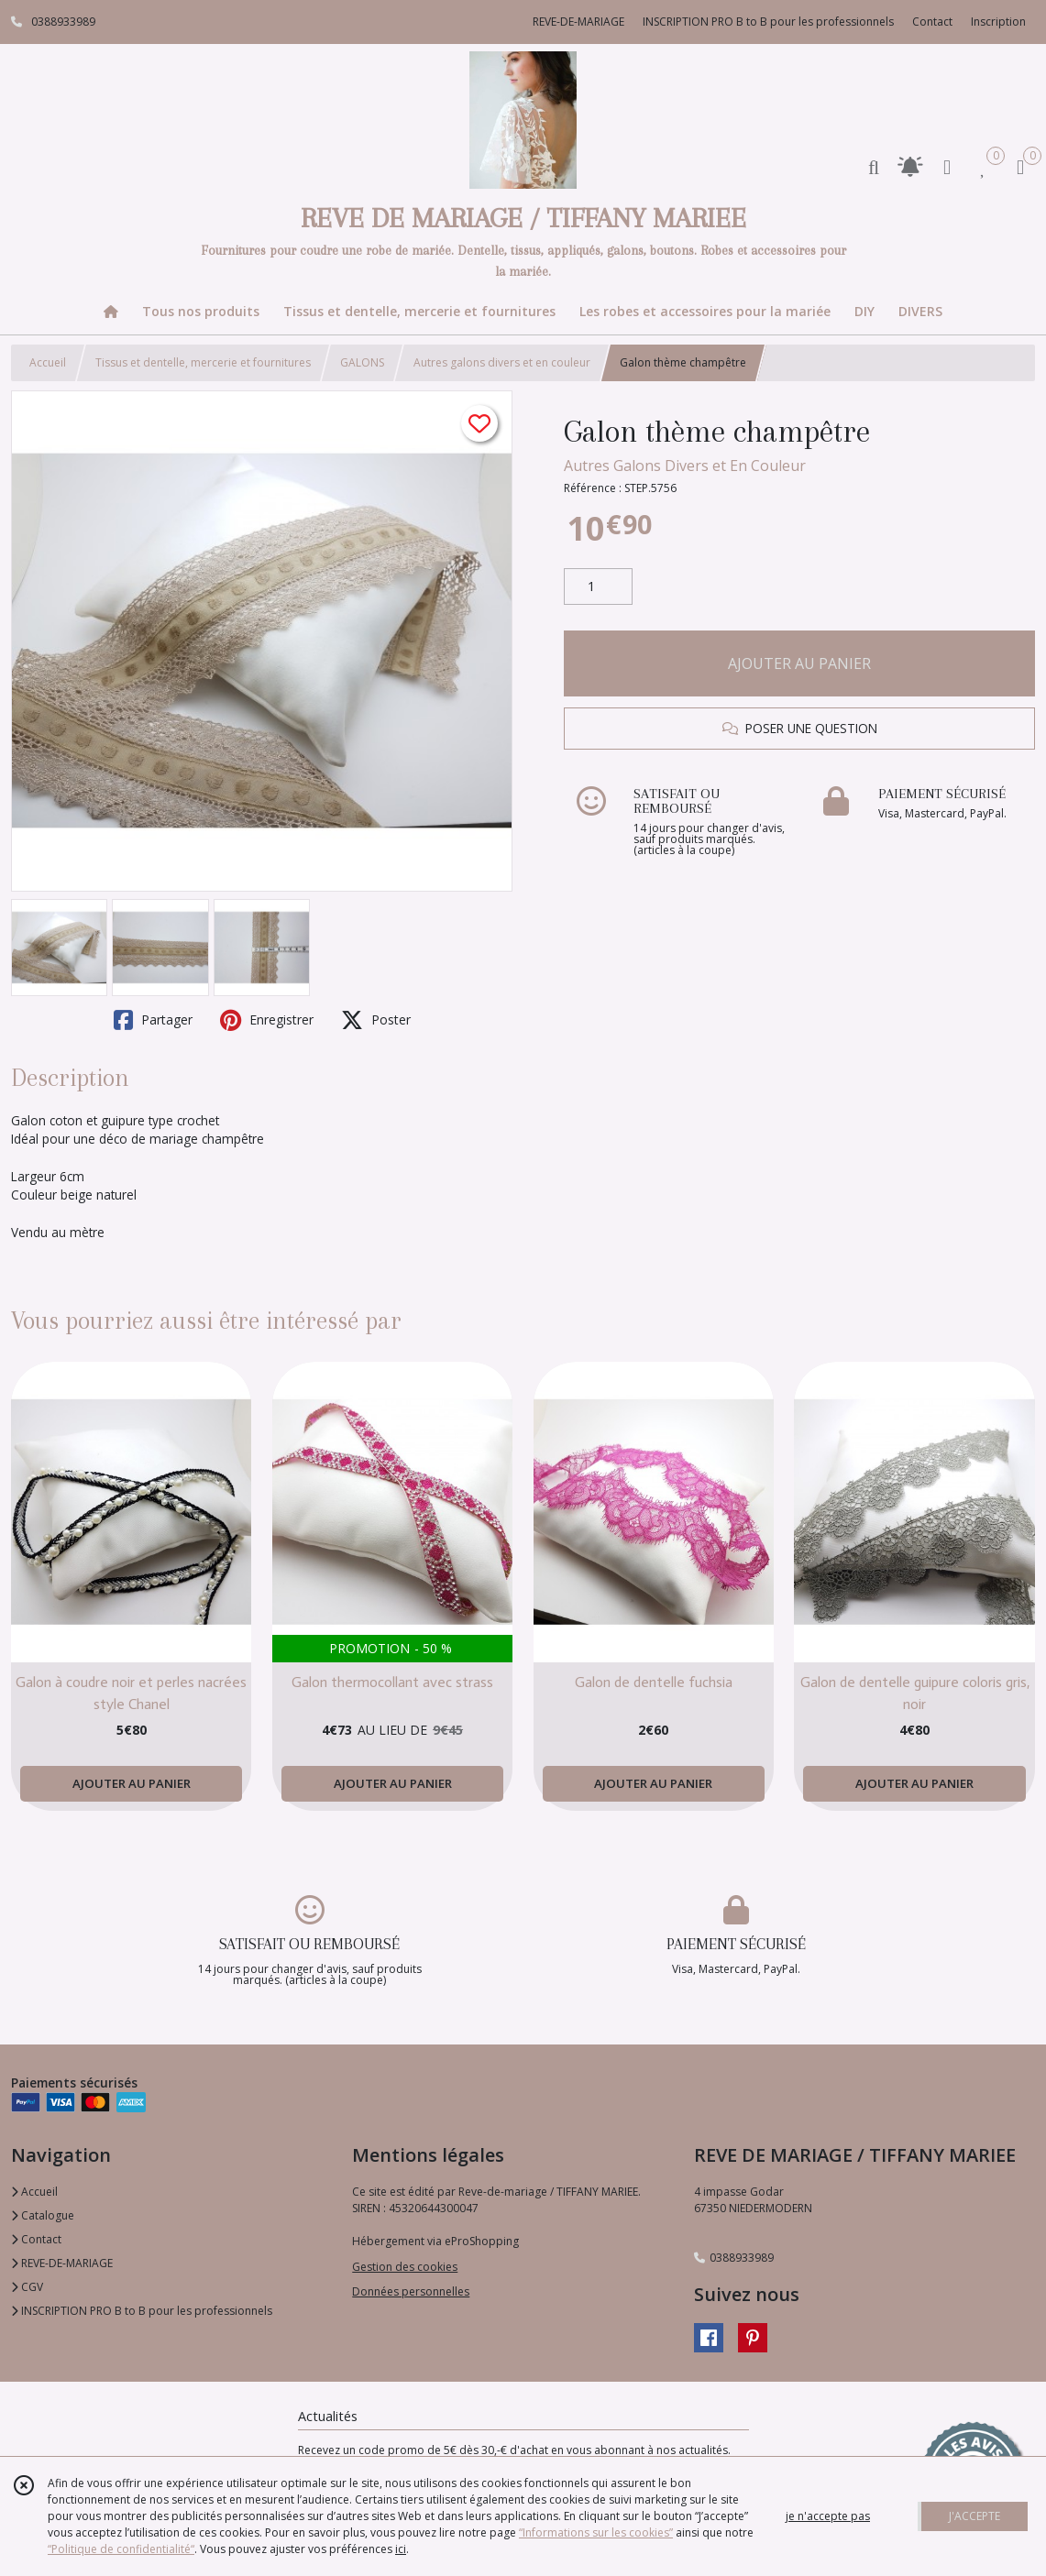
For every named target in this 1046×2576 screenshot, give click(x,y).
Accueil (47, 362)
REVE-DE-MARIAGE (62, 2263)
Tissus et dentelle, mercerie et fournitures (203, 362)
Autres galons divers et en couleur (501, 362)
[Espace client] (947, 166)
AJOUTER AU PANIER (799, 663)
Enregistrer (267, 1020)
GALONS (362, 362)
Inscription (998, 21)
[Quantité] (598, 586)
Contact (932, 21)
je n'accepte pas (828, 2516)
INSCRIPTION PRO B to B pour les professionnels (141, 2310)
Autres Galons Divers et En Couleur (685, 465)
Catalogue (42, 2215)
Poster (376, 1020)
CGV (27, 2287)
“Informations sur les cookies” (596, 2532)
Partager (153, 1020)
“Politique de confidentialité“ (121, 2549)
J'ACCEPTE (974, 2516)
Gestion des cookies (404, 2267)
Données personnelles (410, 2291)
